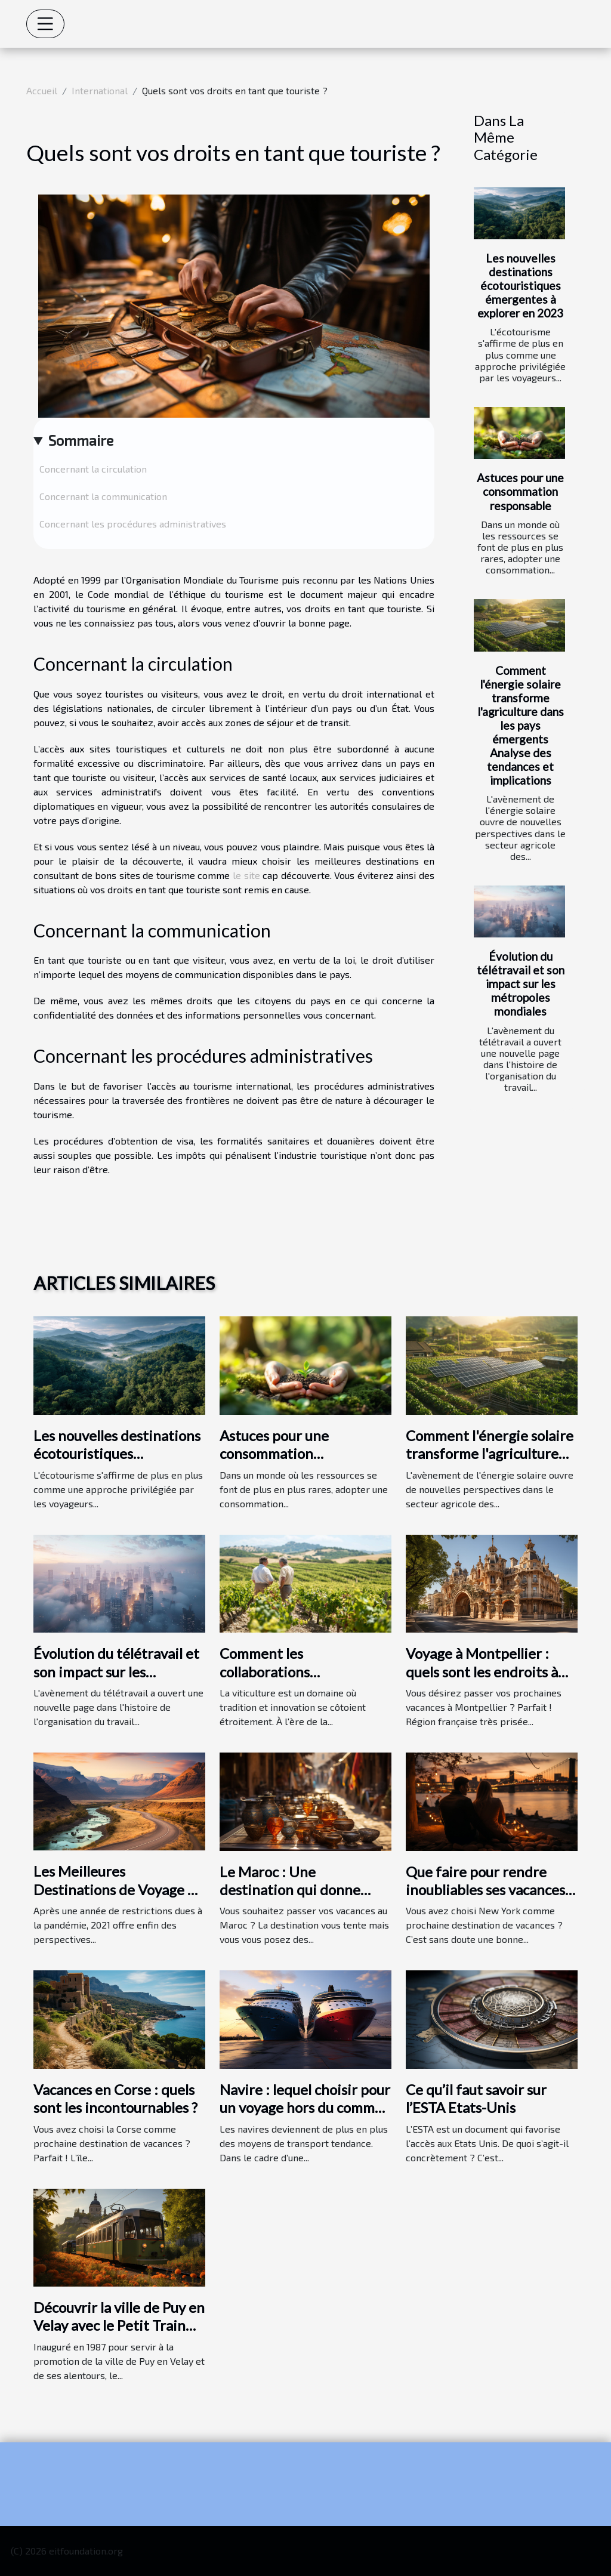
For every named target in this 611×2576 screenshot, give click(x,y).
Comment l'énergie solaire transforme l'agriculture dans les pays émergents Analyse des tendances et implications (520, 725)
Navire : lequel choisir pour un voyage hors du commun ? (305, 2107)
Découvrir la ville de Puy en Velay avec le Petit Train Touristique (119, 2325)
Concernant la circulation (93, 468)
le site (246, 875)
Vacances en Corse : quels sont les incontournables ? (115, 2098)
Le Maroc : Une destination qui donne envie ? (290, 1890)
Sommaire (80, 440)
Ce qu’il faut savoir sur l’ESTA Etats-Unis (476, 2098)
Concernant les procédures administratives (132, 523)
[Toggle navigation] (45, 24)
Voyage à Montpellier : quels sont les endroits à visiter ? (482, 1671)
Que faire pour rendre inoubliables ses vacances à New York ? (490, 1890)
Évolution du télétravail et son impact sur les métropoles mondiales (520, 983)
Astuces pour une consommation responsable (520, 491)
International (100, 90)
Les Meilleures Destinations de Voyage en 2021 (118, 1889)
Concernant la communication (103, 496)
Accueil (41, 90)
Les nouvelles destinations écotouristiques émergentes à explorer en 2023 (520, 285)
